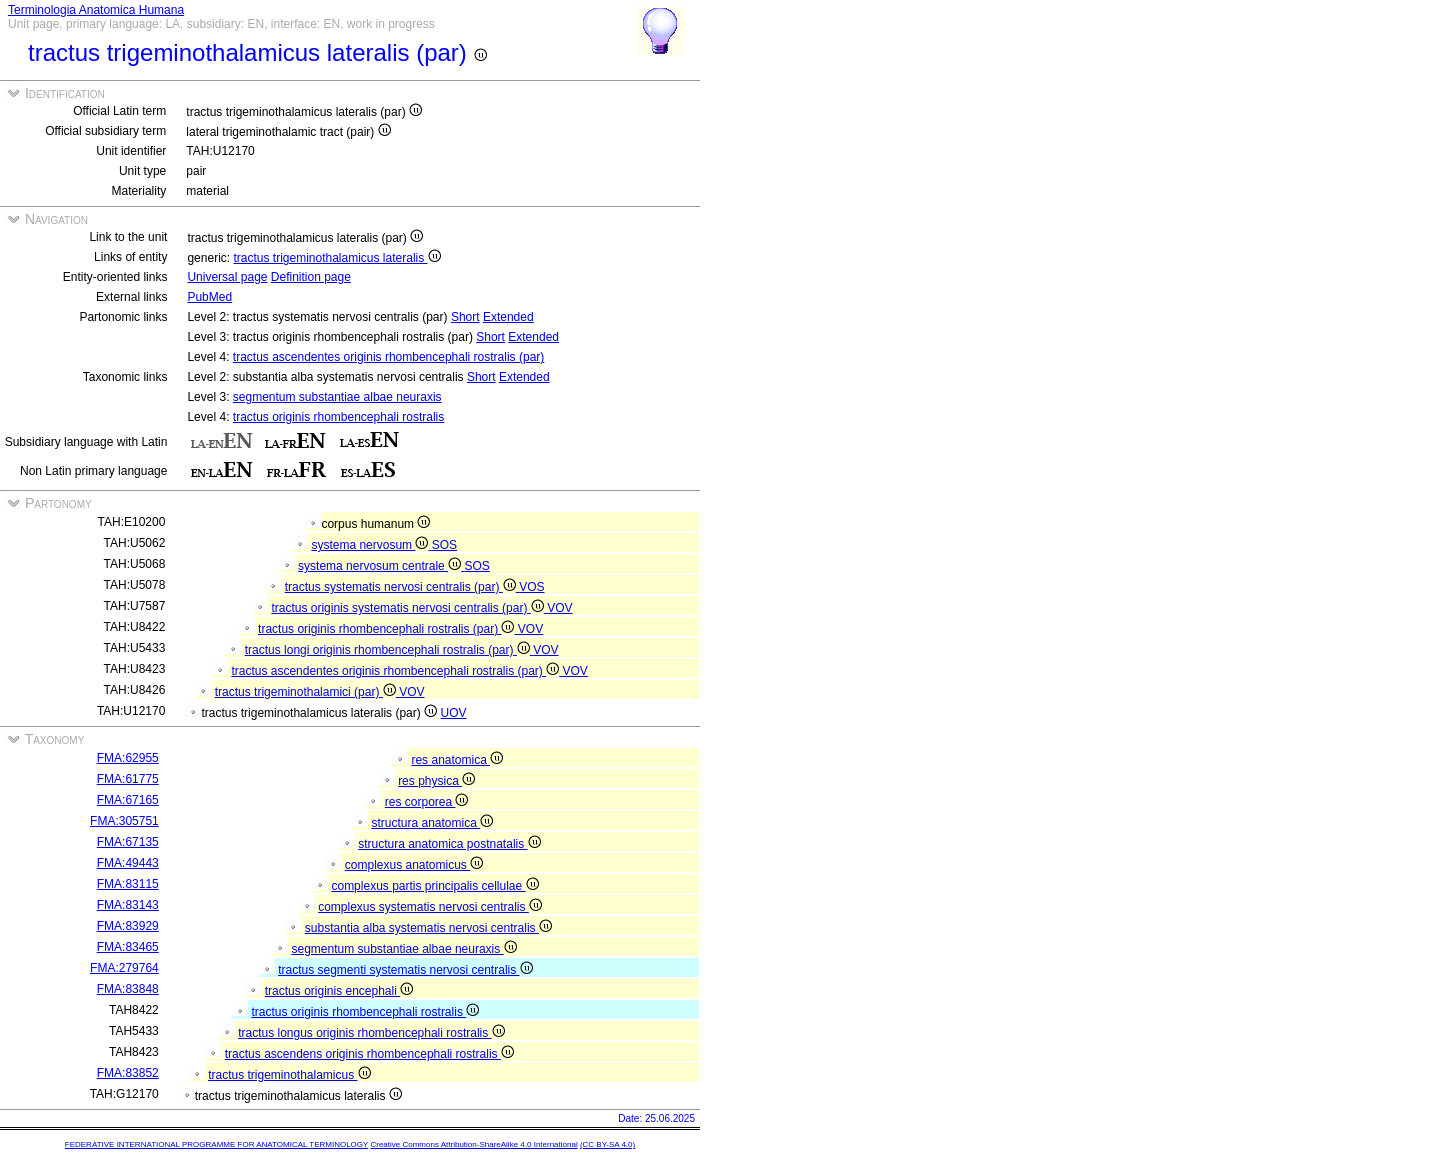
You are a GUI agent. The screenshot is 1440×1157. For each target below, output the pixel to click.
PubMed (209, 297)
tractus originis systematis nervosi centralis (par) (409, 608)
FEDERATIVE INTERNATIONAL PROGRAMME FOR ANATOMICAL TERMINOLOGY (216, 1144)
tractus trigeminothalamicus (289, 1075)
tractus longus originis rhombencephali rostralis (371, 1033)
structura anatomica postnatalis (449, 844)
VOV (559, 608)
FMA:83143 (128, 905)
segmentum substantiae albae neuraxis (337, 397)
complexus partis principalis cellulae (434, 886)
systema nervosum (371, 545)
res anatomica (457, 760)
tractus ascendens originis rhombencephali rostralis (369, 1054)
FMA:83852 (128, 1073)
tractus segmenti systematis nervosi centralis (405, 970)
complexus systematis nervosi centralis (430, 907)
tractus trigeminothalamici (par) (307, 692)
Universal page (227, 277)
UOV (453, 713)
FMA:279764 (124, 968)
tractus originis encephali (339, 991)
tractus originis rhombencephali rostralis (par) (388, 629)
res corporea (427, 802)
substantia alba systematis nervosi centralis (428, 928)
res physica (436, 781)
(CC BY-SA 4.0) (607, 1144)
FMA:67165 (128, 800)
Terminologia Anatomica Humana (96, 10)
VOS (531, 587)
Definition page (311, 277)
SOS (444, 545)
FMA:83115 (128, 884)
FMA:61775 (128, 779)
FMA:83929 (128, 926)
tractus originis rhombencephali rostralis (338, 417)
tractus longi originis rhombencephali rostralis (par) (389, 650)
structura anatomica (432, 823)
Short (465, 317)
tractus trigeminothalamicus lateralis (336, 258)
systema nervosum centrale (381, 566)
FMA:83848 (128, 989)
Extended (508, 317)
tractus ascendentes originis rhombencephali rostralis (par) (388, 357)
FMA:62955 (128, 758)
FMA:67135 (128, 842)
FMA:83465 (128, 947)
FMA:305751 (124, 821)
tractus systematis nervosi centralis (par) (402, 587)
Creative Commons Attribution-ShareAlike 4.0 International (473, 1144)
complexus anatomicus (414, 865)
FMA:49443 (128, 863)
